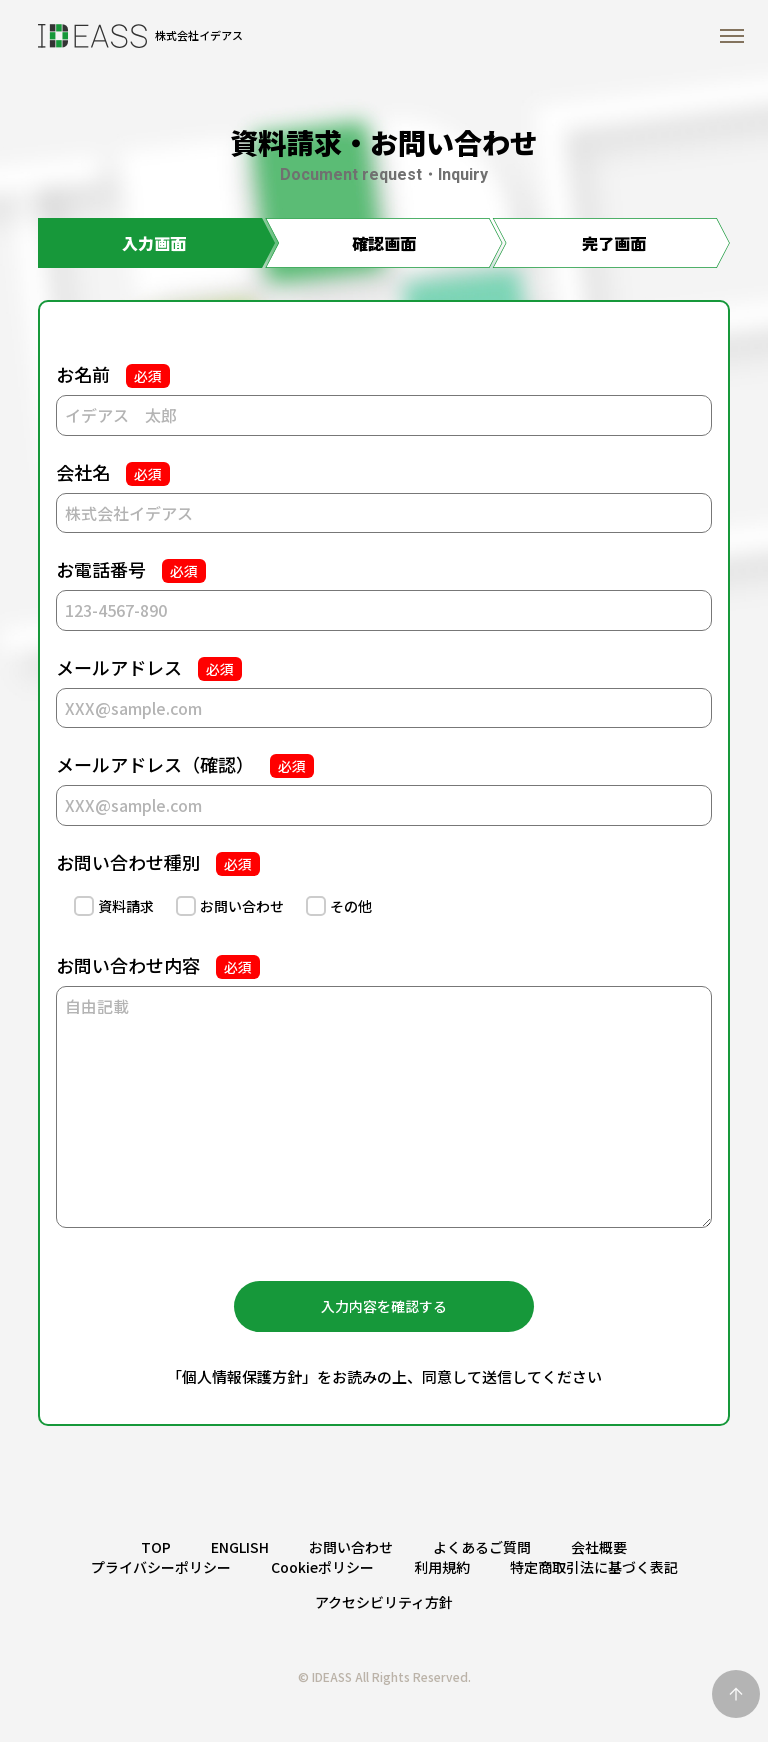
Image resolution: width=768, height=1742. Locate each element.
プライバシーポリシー (161, 1567)
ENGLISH (240, 1547)
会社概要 (599, 1547)
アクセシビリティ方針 (384, 1602)
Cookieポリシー (322, 1567)
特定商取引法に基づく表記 (594, 1567)
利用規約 (442, 1567)
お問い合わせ (351, 1547)
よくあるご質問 (482, 1547)
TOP (156, 1547)
